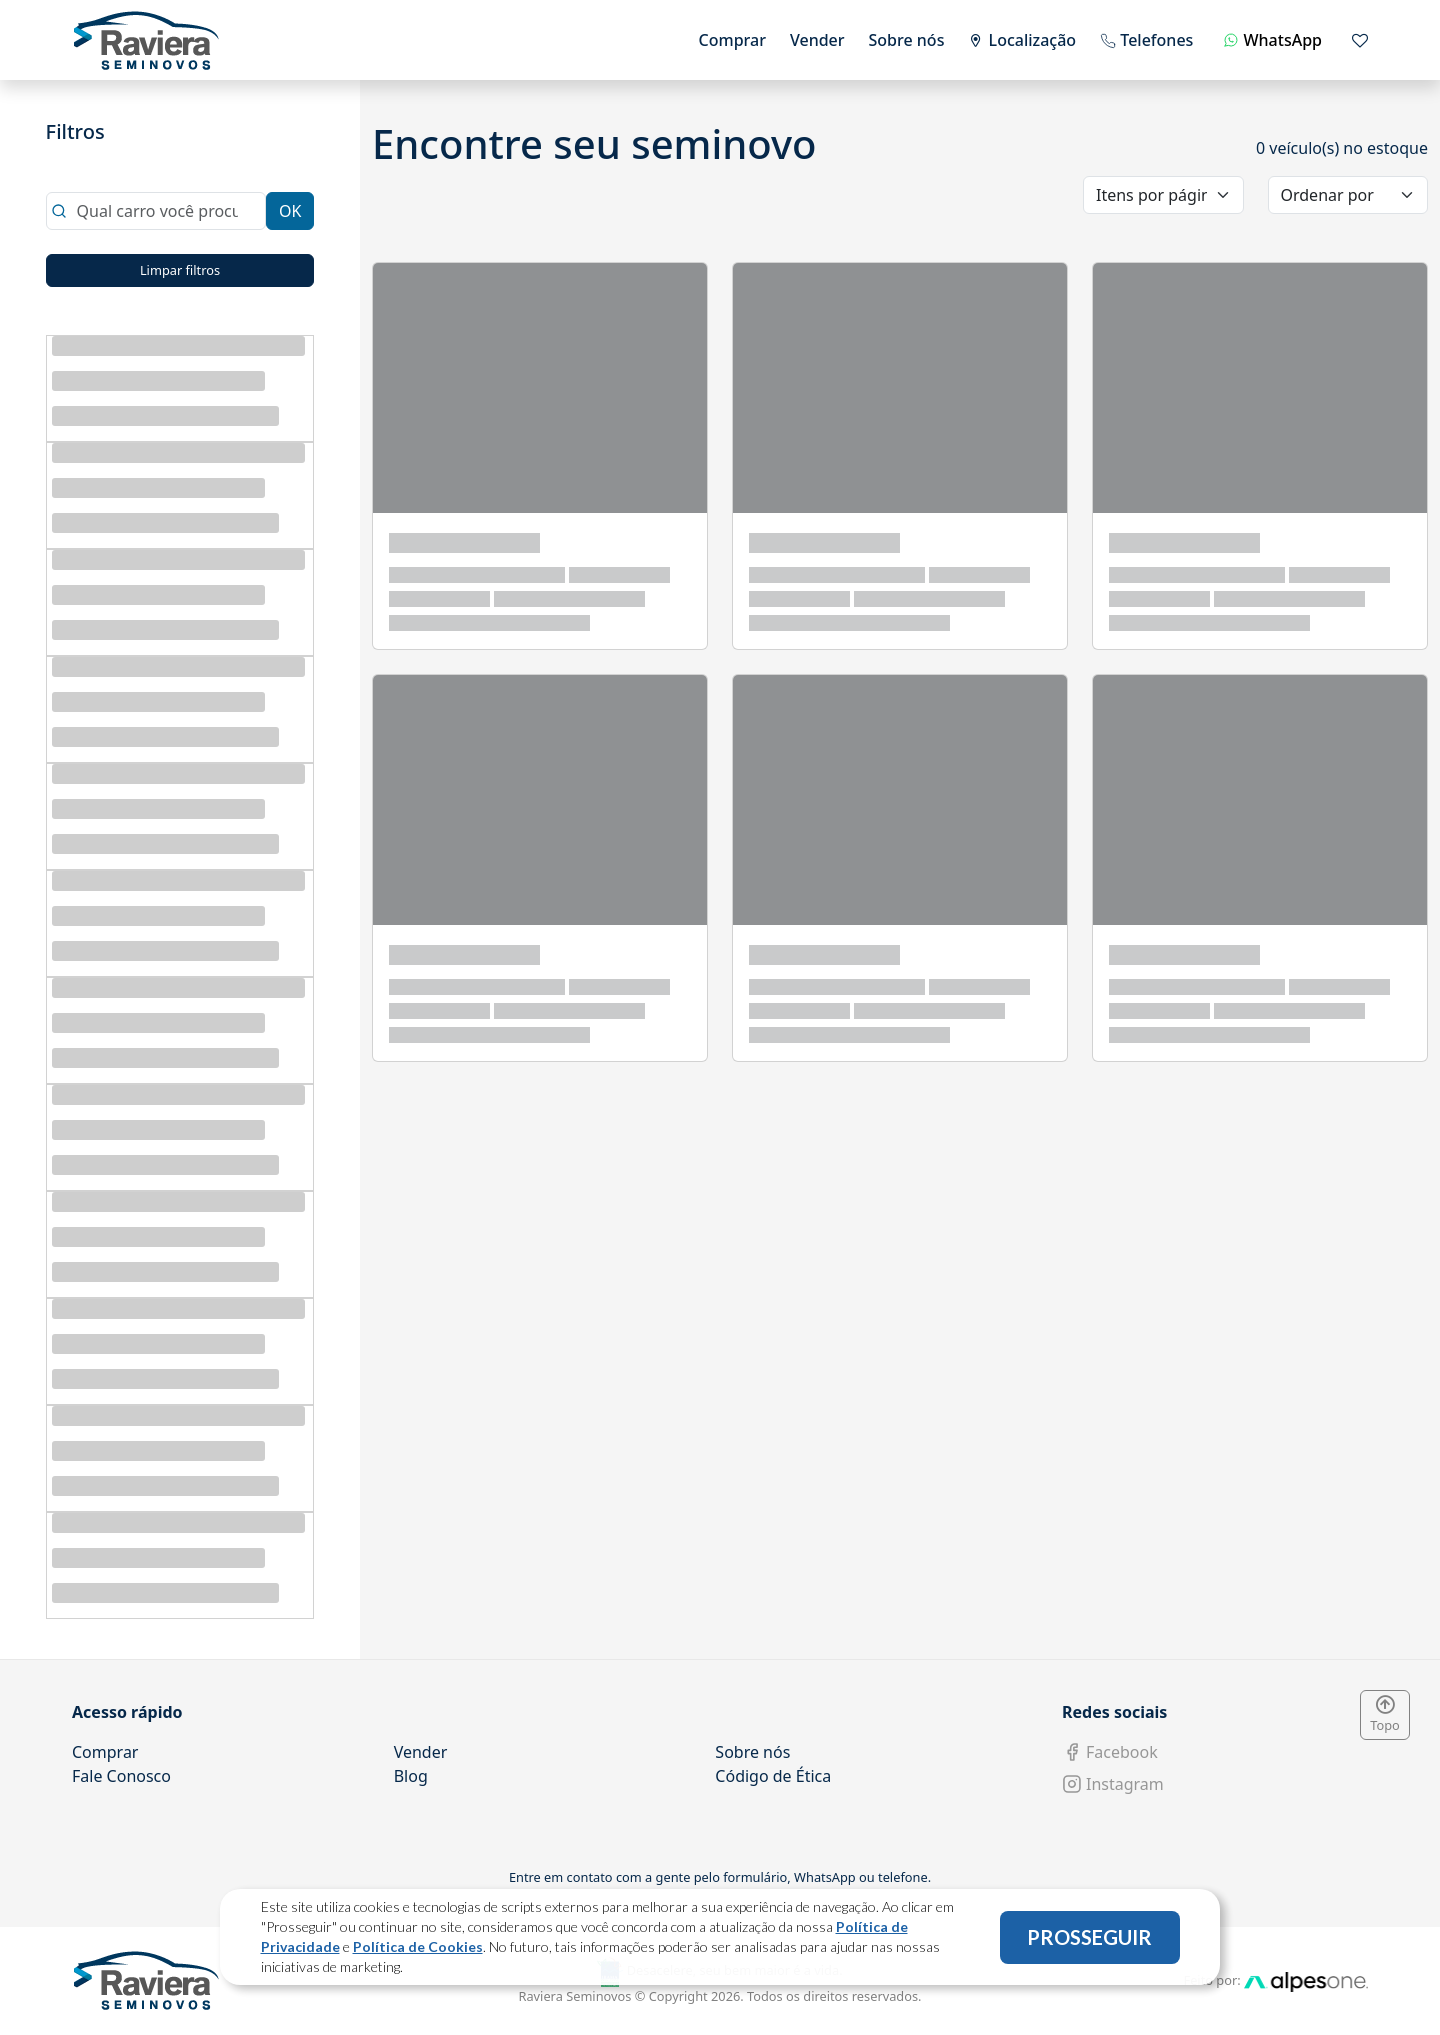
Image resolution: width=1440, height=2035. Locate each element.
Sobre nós (907, 40)
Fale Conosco (121, 1776)
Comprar (732, 40)
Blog (411, 1776)
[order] (1348, 195)
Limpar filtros (180, 270)
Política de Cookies (418, 1946)
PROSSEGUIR (1089, 1937)
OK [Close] (290, 211)
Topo (1385, 1715)
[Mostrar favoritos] (1360, 40)
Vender (817, 40)
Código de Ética (773, 1776)
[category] (1163, 195)
